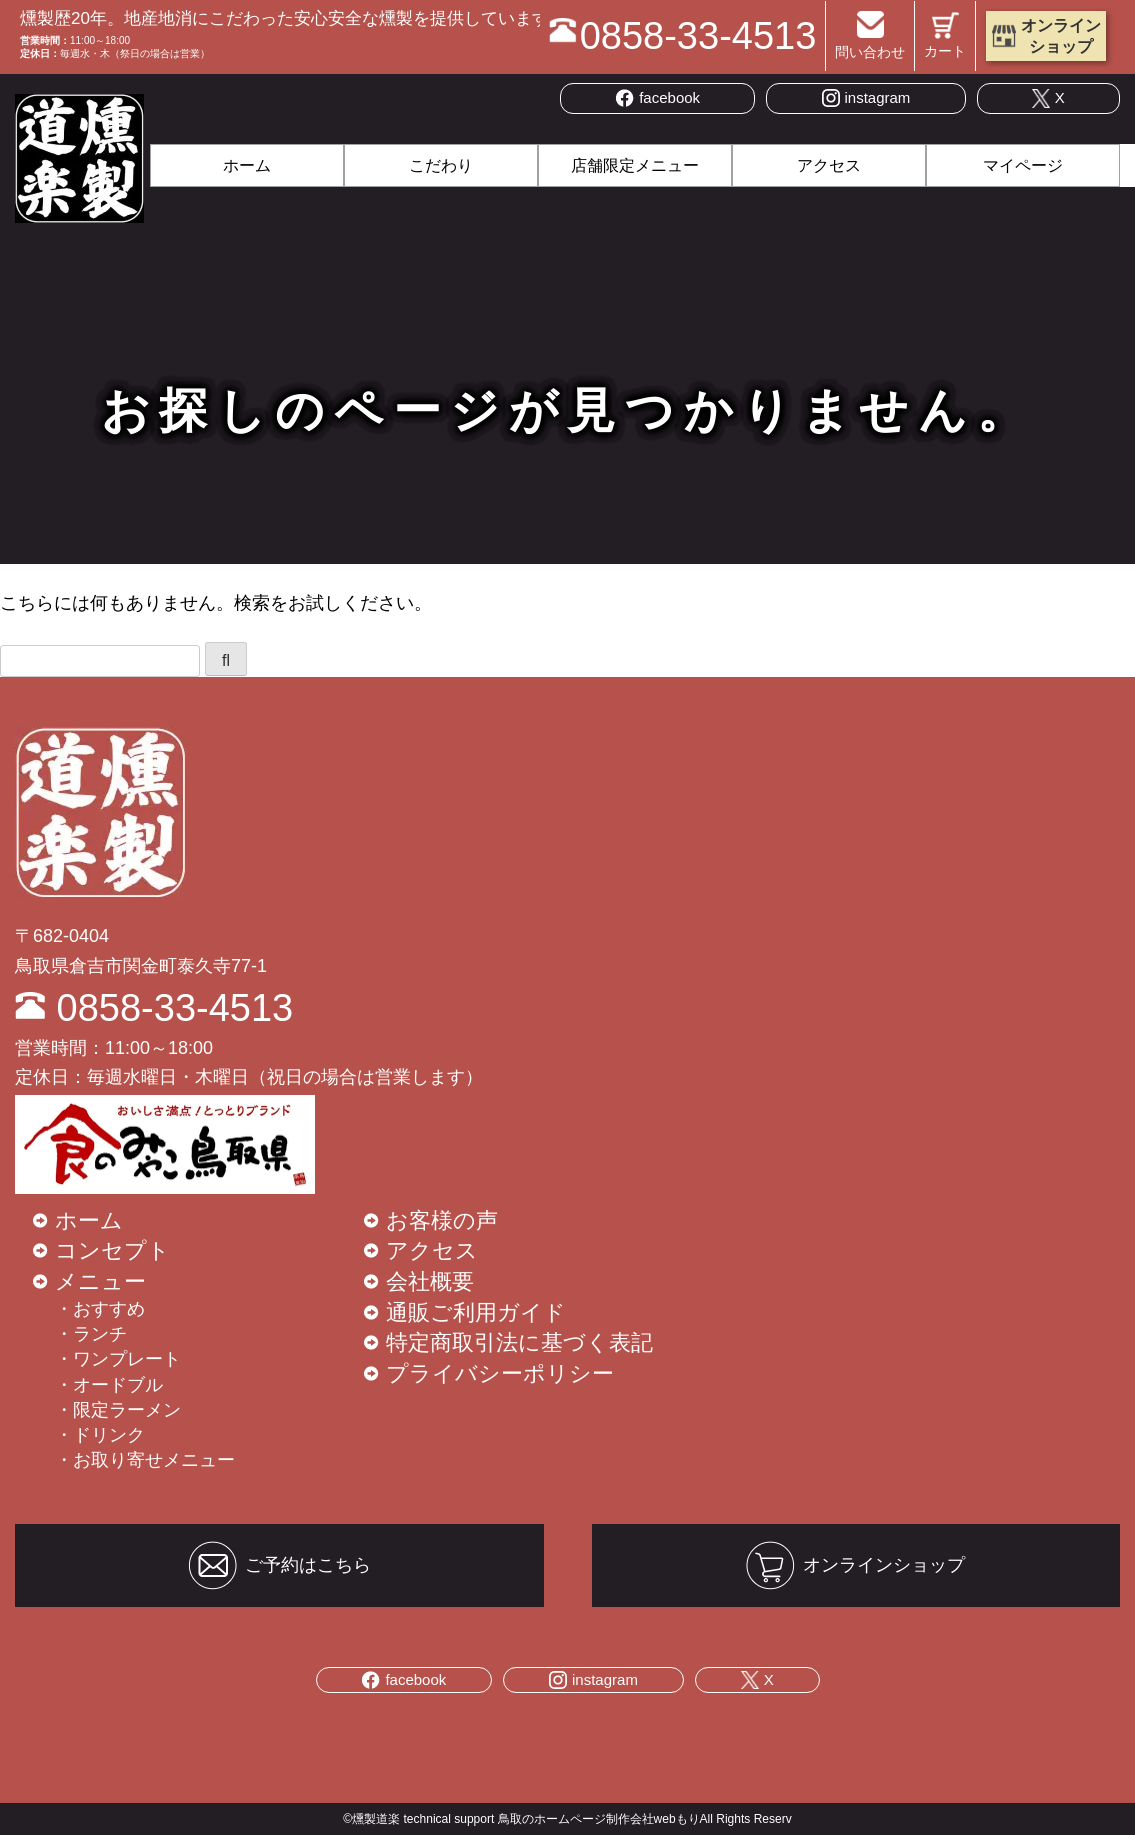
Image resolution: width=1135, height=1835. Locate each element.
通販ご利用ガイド (476, 1312)
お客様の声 (442, 1220)
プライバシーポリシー (500, 1373)
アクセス (829, 165)
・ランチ (91, 1334)
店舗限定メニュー (635, 165)
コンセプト (112, 1250)
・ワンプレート (118, 1359)
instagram (866, 98)
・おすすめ (100, 1309)
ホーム (247, 165)
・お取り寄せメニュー (145, 1460)
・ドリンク (100, 1435)
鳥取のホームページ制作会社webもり (599, 1819)
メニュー (100, 1281)
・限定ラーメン (118, 1410)
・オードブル (109, 1385)
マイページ (1023, 165)
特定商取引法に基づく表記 (519, 1342)
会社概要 (430, 1281)
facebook (657, 98)
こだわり (441, 165)
